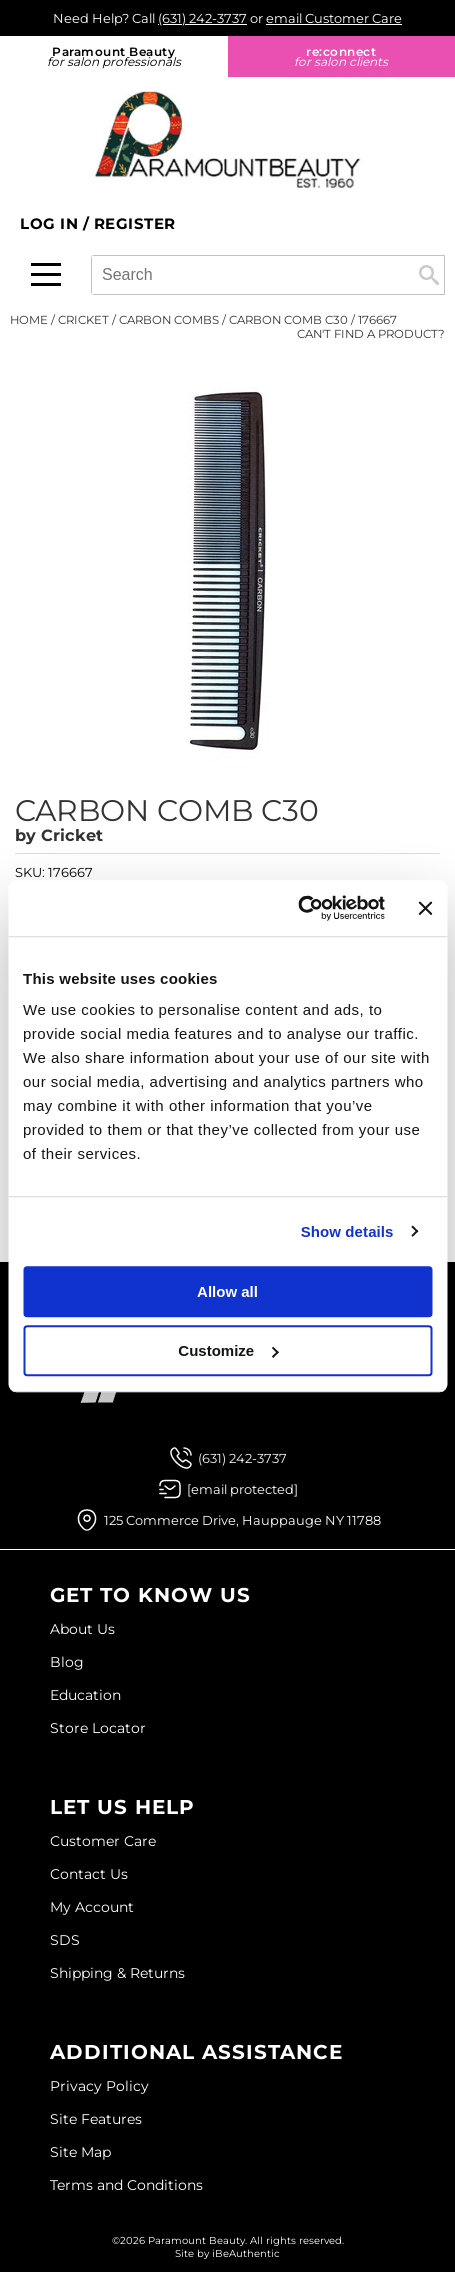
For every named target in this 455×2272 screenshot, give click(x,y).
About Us (82, 1629)
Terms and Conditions (126, 2185)
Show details (347, 1231)
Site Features (96, 2119)
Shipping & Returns (117, 1973)
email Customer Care (334, 18)
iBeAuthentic (246, 2253)
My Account (92, 1907)
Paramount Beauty (114, 56)
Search (429, 275)
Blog (67, 1662)
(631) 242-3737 (202, 18)
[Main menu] (46, 274)
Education (85, 1695)
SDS (65, 1940)
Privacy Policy (99, 2086)
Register (135, 223)
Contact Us (89, 1874)
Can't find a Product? (371, 334)
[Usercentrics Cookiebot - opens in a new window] (297, 908)
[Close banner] (425, 908)
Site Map (80, 2152)
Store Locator (98, 1728)
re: (342, 56)
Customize (228, 1350)
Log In (51, 223)
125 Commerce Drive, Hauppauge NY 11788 (242, 1520)
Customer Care (103, 1841)
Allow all (227, 1291)
